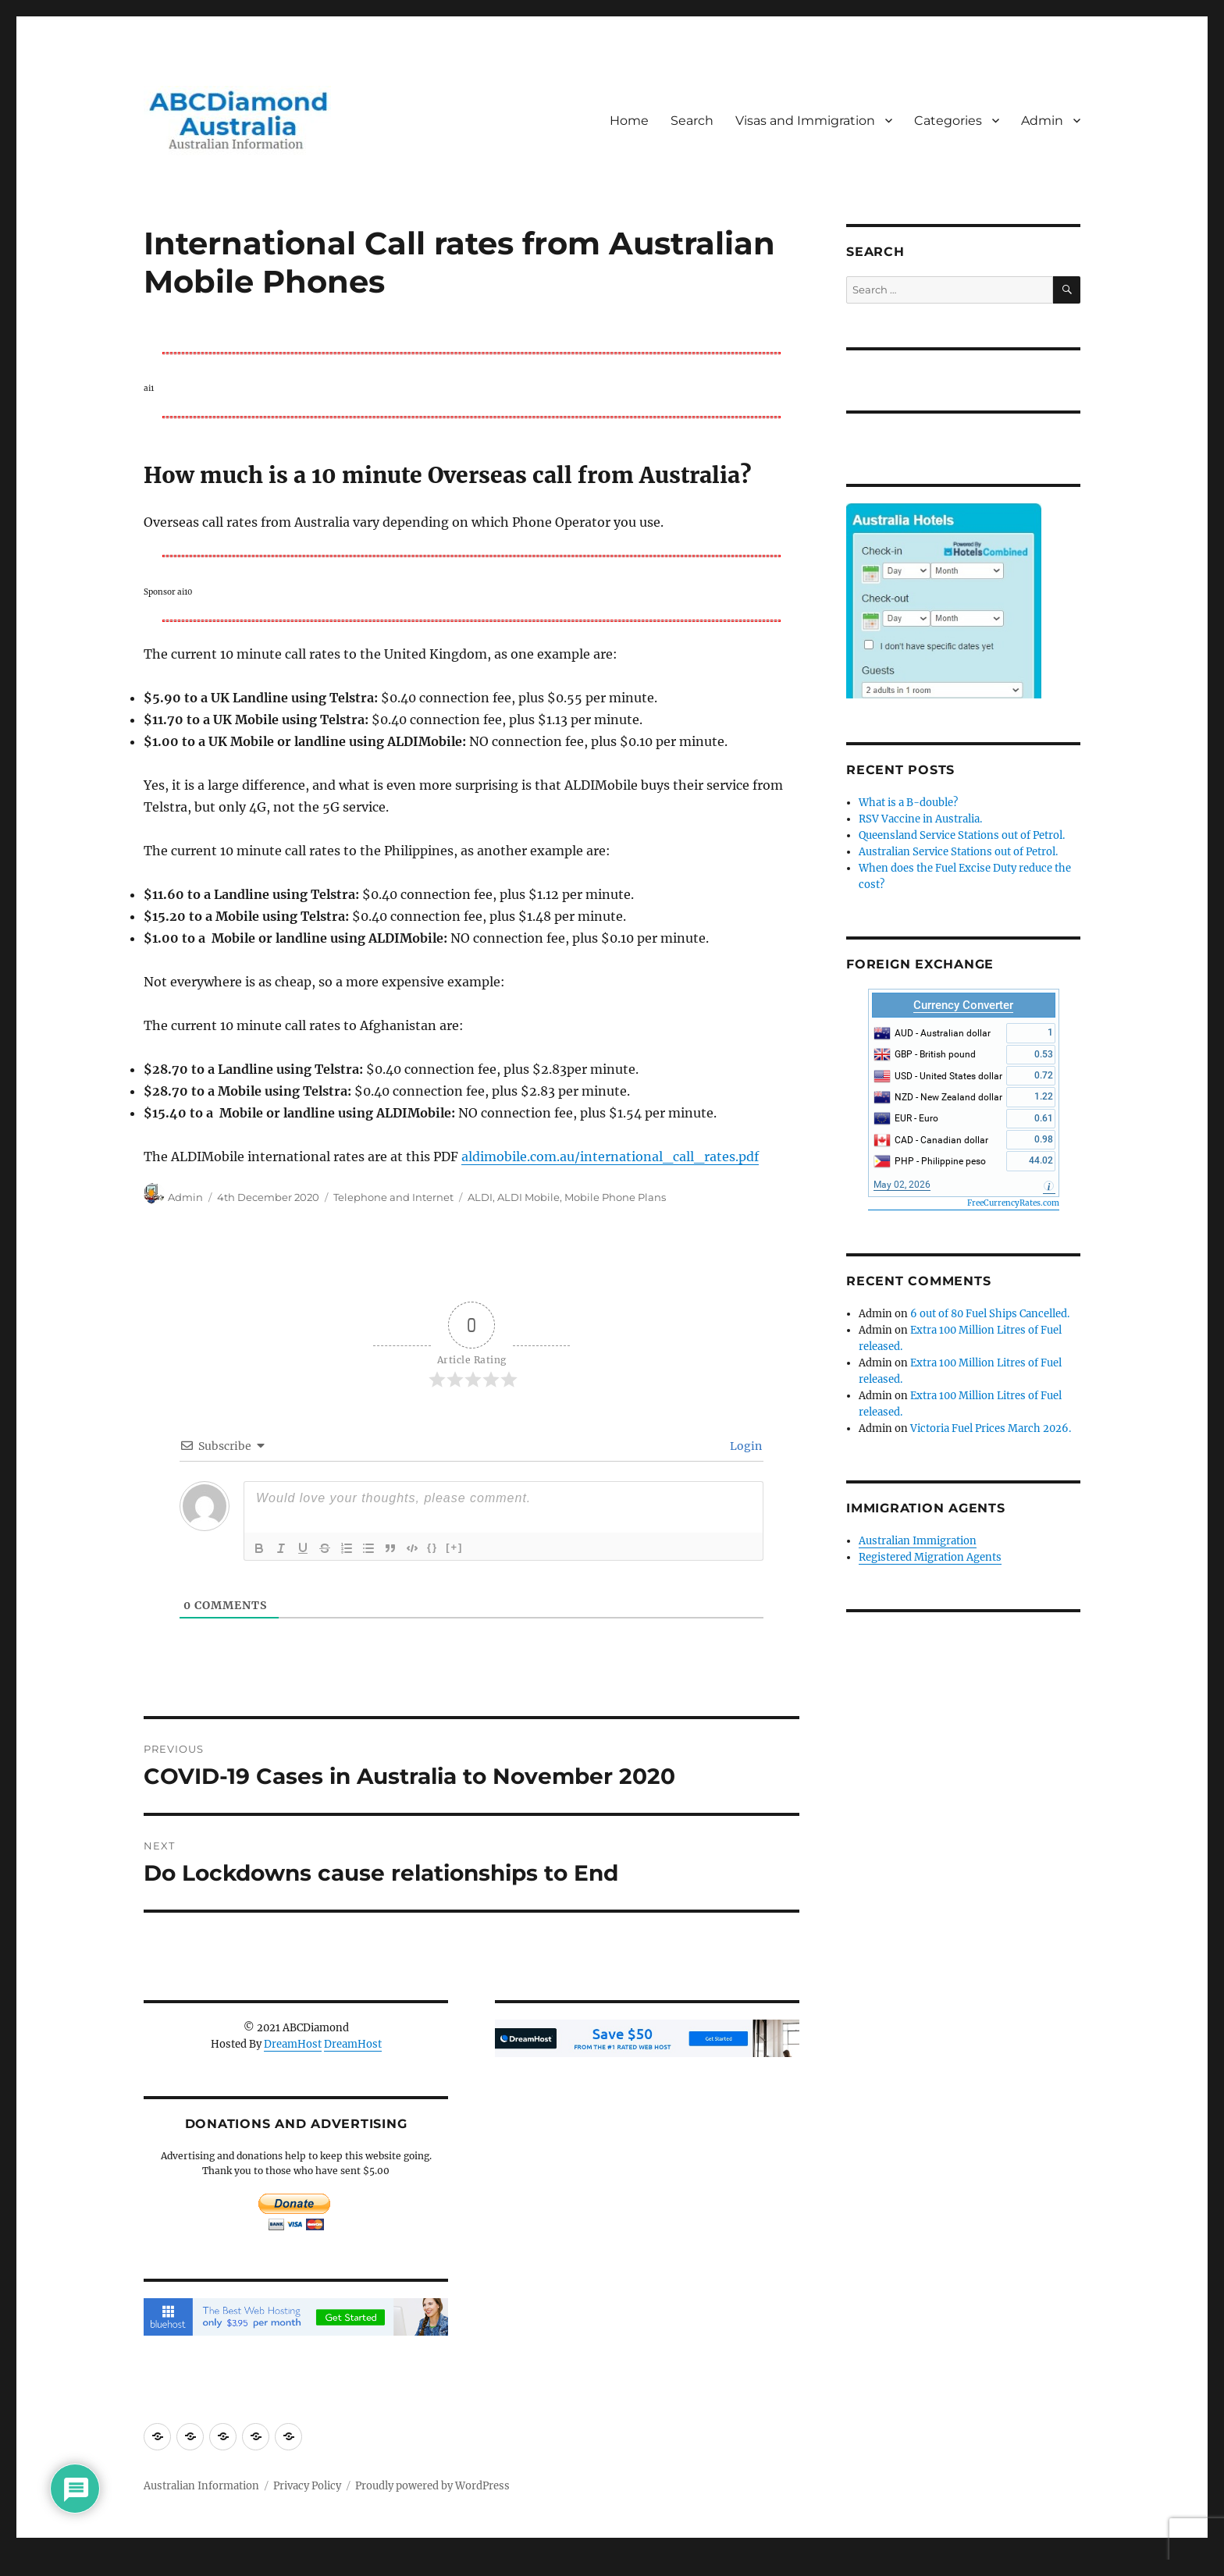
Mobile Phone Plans (615, 1197)
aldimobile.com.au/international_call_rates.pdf (610, 1156)
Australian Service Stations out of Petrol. (958, 851)
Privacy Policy (307, 2486)
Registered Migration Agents (930, 1557)
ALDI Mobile (528, 1197)
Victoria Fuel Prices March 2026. (990, 1428)
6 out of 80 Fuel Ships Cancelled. (989, 1313)
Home (629, 120)
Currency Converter (963, 1005)
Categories (948, 120)
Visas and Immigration (805, 120)
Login (745, 1446)
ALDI (480, 1197)
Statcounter (37, 2565)
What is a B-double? (908, 802)
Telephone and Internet (393, 1197)
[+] (454, 1547)
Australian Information (201, 2486)
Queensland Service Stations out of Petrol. (962, 835)
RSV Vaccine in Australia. (920, 819)
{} (432, 1547)
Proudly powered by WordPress (432, 2486)
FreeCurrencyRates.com (1013, 1203)
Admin (1042, 120)
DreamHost (293, 2044)
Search (692, 120)
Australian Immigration (918, 1540)
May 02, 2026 (902, 1184)
